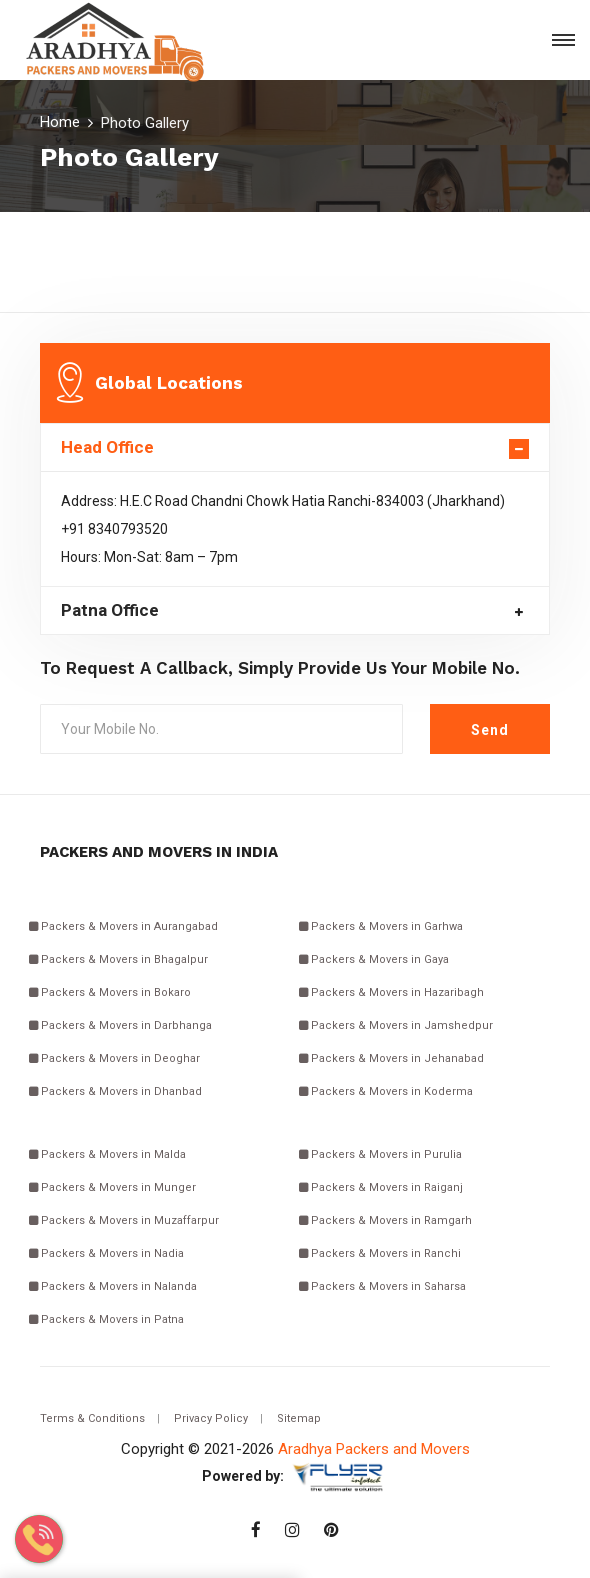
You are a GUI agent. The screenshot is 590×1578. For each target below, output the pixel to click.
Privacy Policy (211, 1418)
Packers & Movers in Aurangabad (123, 926)
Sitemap (299, 1418)
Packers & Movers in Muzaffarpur (124, 1220)
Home (60, 122)
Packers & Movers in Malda (107, 1154)
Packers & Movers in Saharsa (382, 1286)
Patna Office (110, 610)
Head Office (107, 447)
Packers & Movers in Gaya (374, 959)
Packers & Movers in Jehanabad (391, 1058)
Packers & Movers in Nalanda (113, 1286)
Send (490, 730)
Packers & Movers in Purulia (380, 1154)
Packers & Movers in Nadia (106, 1253)
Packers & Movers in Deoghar (114, 1058)
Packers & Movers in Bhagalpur (118, 959)
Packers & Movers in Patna (106, 1319)
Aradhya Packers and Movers (374, 1449)
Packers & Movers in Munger (112, 1187)
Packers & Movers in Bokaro (110, 992)
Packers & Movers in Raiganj (381, 1187)
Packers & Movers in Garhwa (381, 926)
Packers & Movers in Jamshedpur (396, 1025)
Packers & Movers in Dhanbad (115, 1091)
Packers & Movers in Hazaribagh (391, 992)
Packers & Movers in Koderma (386, 1091)
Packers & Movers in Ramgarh (385, 1220)
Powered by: (243, 1476)
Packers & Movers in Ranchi (380, 1253)
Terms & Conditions (92, 1418)
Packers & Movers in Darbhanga (120, 1025)
